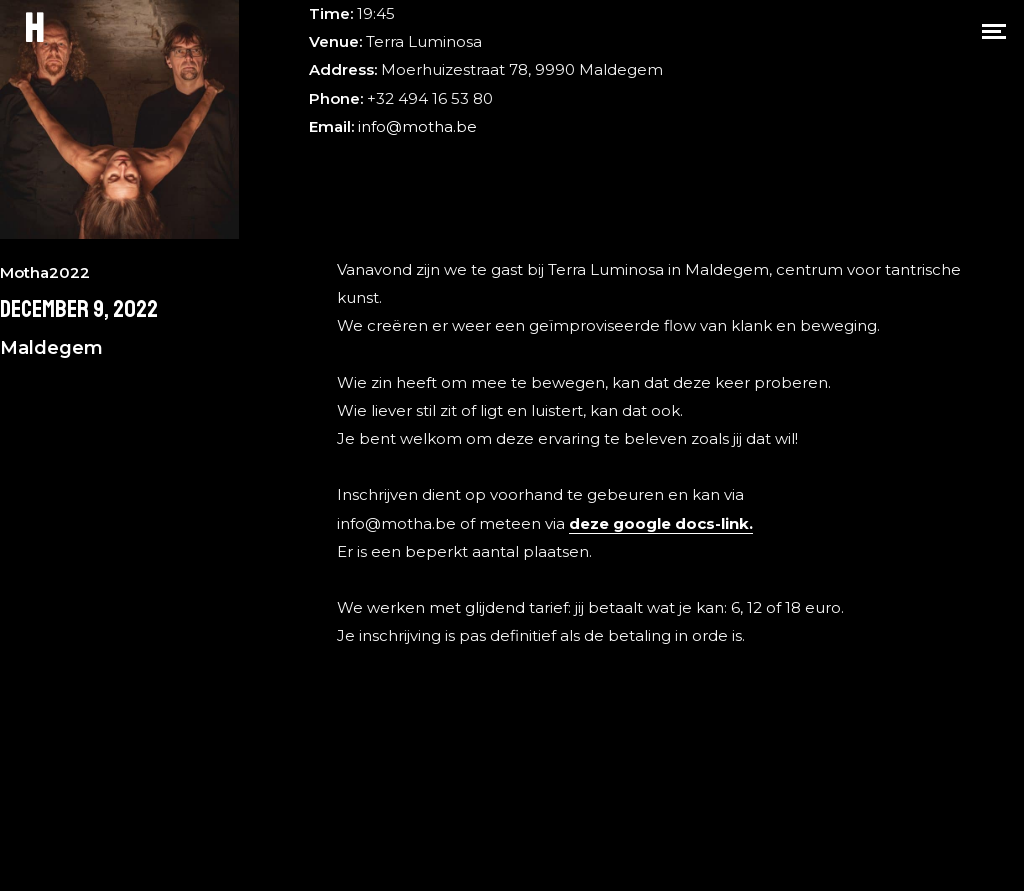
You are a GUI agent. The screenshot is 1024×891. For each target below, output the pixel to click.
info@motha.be (417, 126)
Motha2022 (45, 272)
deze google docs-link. (661, 523)
